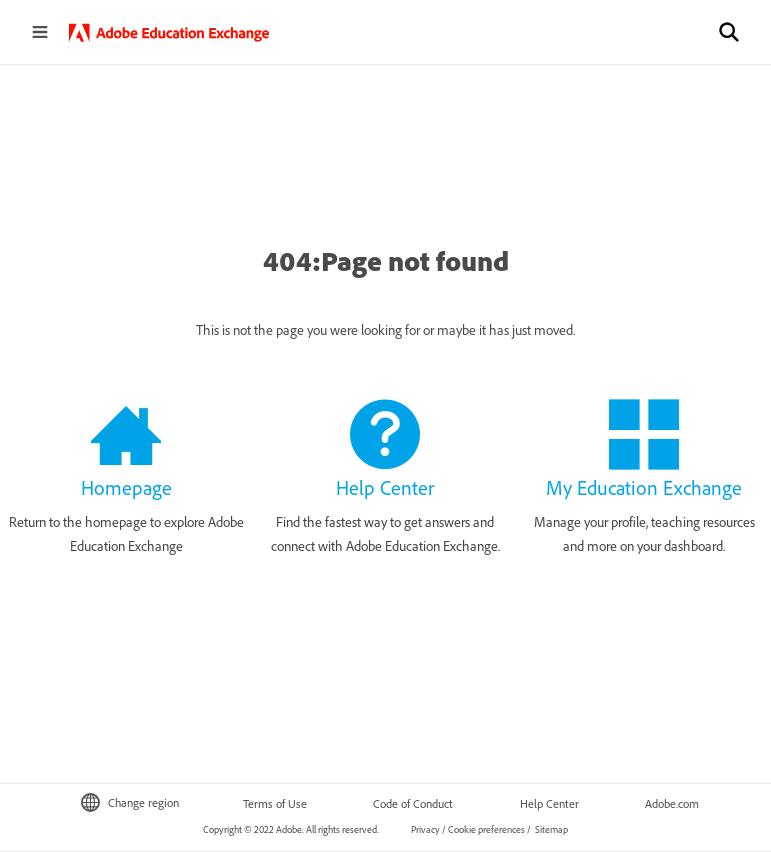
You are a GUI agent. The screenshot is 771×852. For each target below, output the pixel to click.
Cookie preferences (486, 829)
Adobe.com (672, 803)
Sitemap (550, 829)
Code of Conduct (413, 803)
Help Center (549, 803)
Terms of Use (275, 803)
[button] (729, 32)
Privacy (425, 829)
